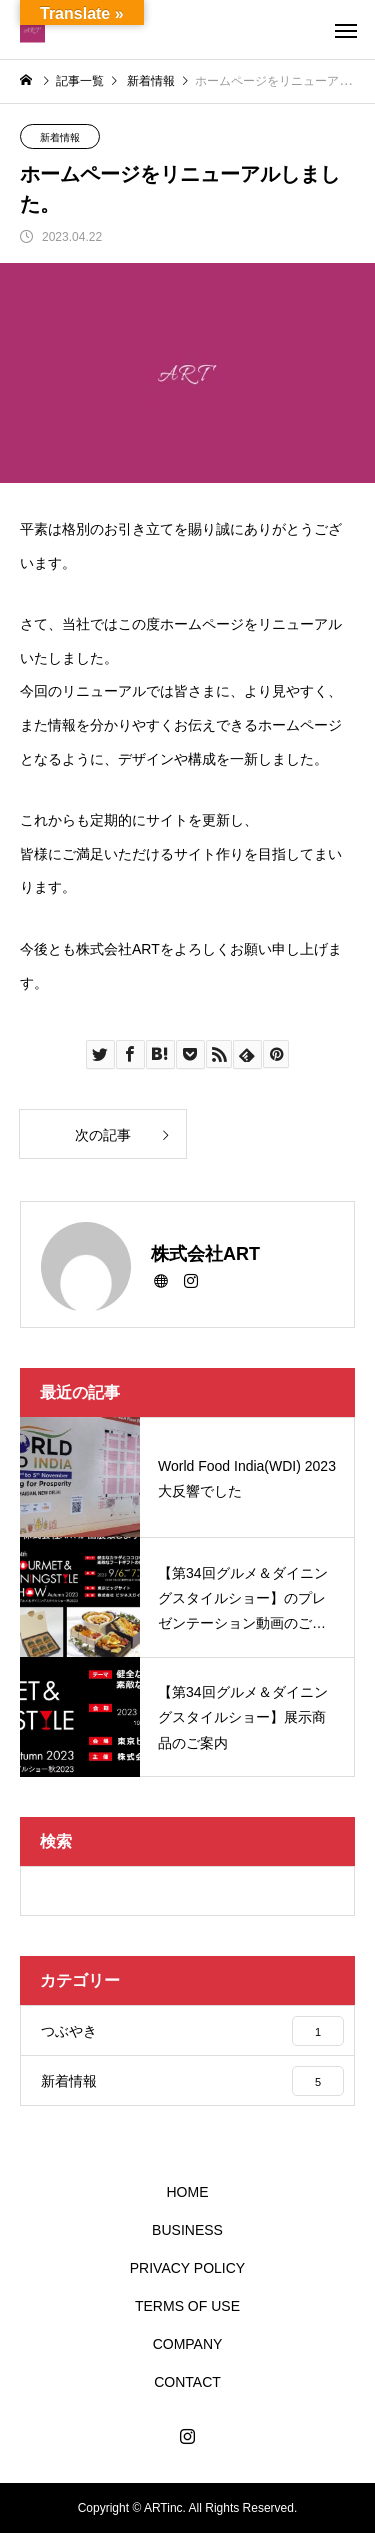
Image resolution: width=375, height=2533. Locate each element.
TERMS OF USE (187, 2306)
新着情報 (60, 137)
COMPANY (188, 2344)
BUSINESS (187, 2230)
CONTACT (187, 2382)
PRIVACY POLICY (187, 2268)
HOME (188, 2192)
